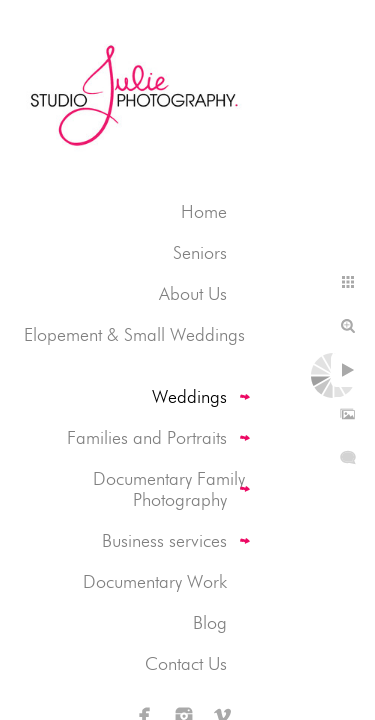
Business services (164, 540)
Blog (210, 622)
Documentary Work (155, 581)
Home (204, 211)
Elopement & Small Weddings (134, 334)
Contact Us (186, 663)
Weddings (189, 396)
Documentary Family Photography (169, 489)
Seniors (200, 252)
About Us (193, 293)
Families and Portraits (147, 437)
